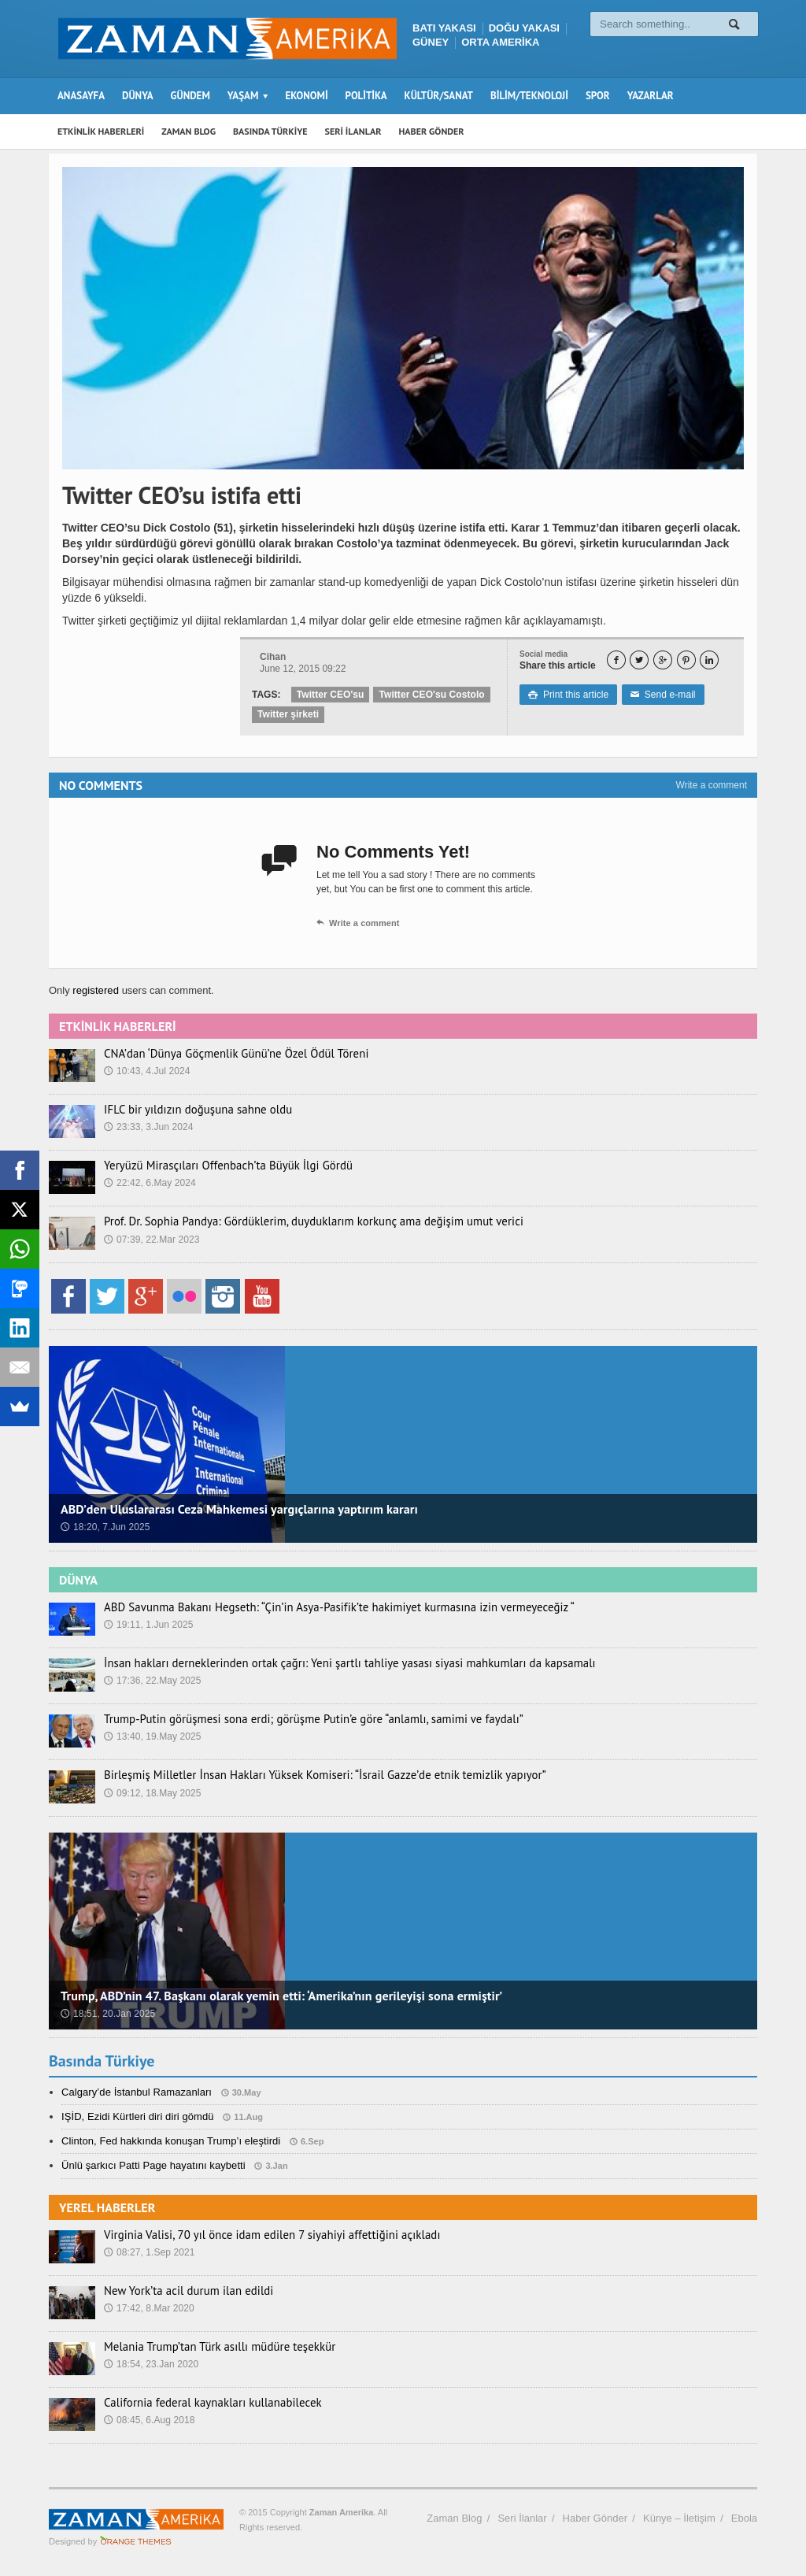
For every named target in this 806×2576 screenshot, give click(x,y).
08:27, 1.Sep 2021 (149, 2252)
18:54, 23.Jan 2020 (151, 2364)
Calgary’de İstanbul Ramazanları (135, 2092)
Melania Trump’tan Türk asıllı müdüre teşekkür (212, 2347)
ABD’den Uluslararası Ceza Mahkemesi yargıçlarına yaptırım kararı (237, 1509)
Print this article (568, 695)
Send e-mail (661, 695)
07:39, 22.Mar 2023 (151, 1239)
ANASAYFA (81, 95)
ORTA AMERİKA (500, 42)
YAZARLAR (650, 95)
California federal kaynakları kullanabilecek (205, 2403)
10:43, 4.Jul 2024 (146, 1071)
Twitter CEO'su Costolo (430, 694)
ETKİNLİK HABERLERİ (100, 131)
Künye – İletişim (679, 2518)
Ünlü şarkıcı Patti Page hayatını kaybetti (152, 2165)
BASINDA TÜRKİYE (270, 131)
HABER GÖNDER (431, 131)
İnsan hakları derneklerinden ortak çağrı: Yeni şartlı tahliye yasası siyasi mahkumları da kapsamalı (333, 1663)
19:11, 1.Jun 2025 (148, 1624)
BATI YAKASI (444, 28)
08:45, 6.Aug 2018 (149, 2420)
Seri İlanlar (521, 2518)
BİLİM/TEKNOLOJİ (529, 95)
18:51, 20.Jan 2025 (107, 2013)
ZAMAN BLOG (188, 131)
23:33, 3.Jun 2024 (148, 1126)
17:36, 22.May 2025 (152, 1680)
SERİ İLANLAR (353, 131)
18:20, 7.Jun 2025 (105, 1527)
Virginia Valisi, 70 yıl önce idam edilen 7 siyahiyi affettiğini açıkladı (260, 2235)
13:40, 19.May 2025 (152, 1736)
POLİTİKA (366, 95)
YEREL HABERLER (106, 2207)
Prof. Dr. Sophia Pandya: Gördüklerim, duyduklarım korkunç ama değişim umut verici (299, 1221)
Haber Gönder (595, 2518)
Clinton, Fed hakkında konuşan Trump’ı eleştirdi (169, 2141)
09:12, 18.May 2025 (152, 1793)
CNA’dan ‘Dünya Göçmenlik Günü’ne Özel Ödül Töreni (227, 1054)
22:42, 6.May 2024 (149, 1182)
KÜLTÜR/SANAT (439, 95)
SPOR (598, 95)
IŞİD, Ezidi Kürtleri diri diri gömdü (136, 2116)
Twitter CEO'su (330, 694)
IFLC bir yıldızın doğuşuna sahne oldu (191, 1110)
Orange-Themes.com (135, 2541)
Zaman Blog (454, 2518)
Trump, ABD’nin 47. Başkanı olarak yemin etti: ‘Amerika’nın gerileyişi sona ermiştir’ (278, 1995)
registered (96, 990)
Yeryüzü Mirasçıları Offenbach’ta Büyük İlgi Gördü (220, 1165)
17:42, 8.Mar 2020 (148, 2308)
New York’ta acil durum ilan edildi (183, 2291)
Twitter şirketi (287, 714)
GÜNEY (430, 42)
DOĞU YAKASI (524, 28)
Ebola (744, 2518)
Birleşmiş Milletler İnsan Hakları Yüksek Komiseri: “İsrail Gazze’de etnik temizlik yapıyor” (310, 1775)
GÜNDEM (190, 95)
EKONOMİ (306, 95)
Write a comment (711, 785)
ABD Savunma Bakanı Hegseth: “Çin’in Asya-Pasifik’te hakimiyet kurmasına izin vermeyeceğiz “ (323, 1607)
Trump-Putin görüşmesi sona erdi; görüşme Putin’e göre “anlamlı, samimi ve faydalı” (299, 1719)
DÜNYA (137, 95)
